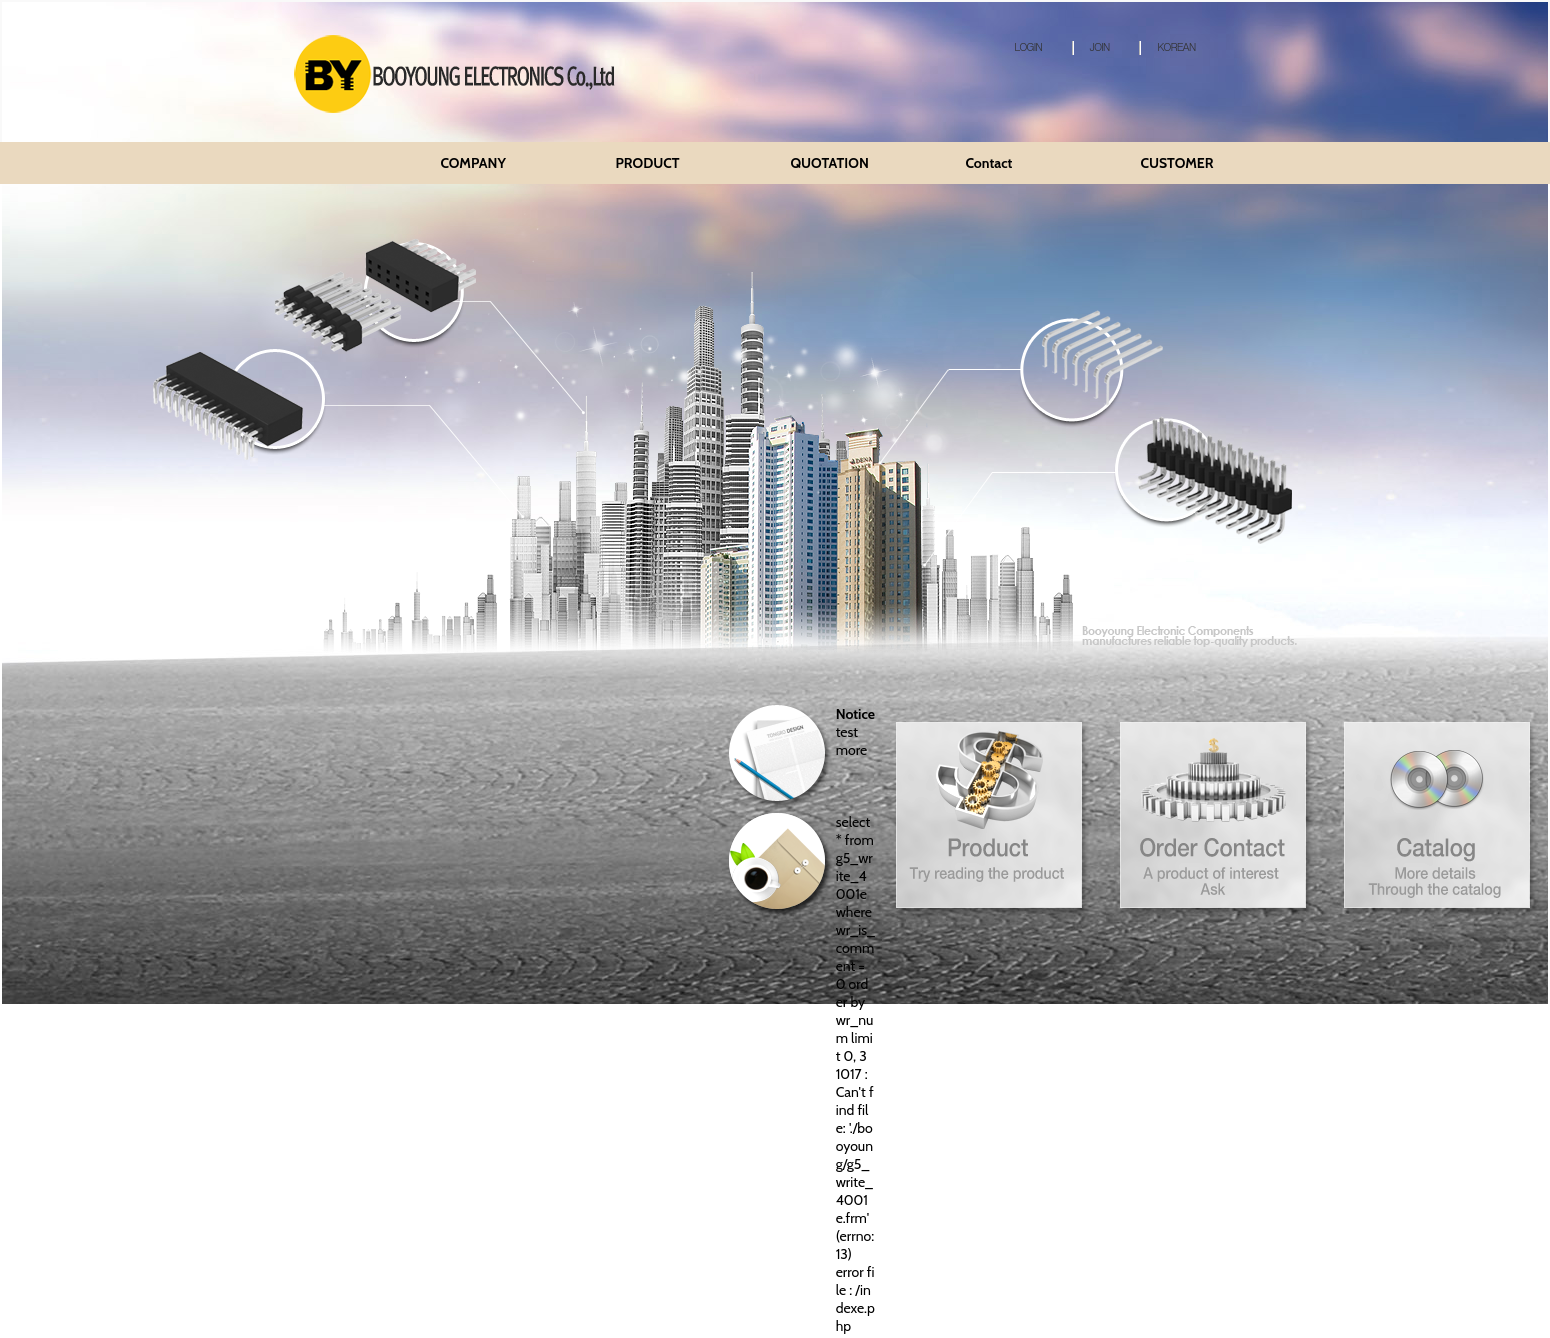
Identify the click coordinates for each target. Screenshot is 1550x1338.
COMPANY (472, 163)
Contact (988, 163)
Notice (855, 714)
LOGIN (1023, 46)
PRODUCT (647, 163)
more (851, 750)
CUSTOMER (1176, 163)
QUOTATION (829, 163)
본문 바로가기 (0, 0)
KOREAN (1167, 47)
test (847, 732)
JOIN (1091, 47)
